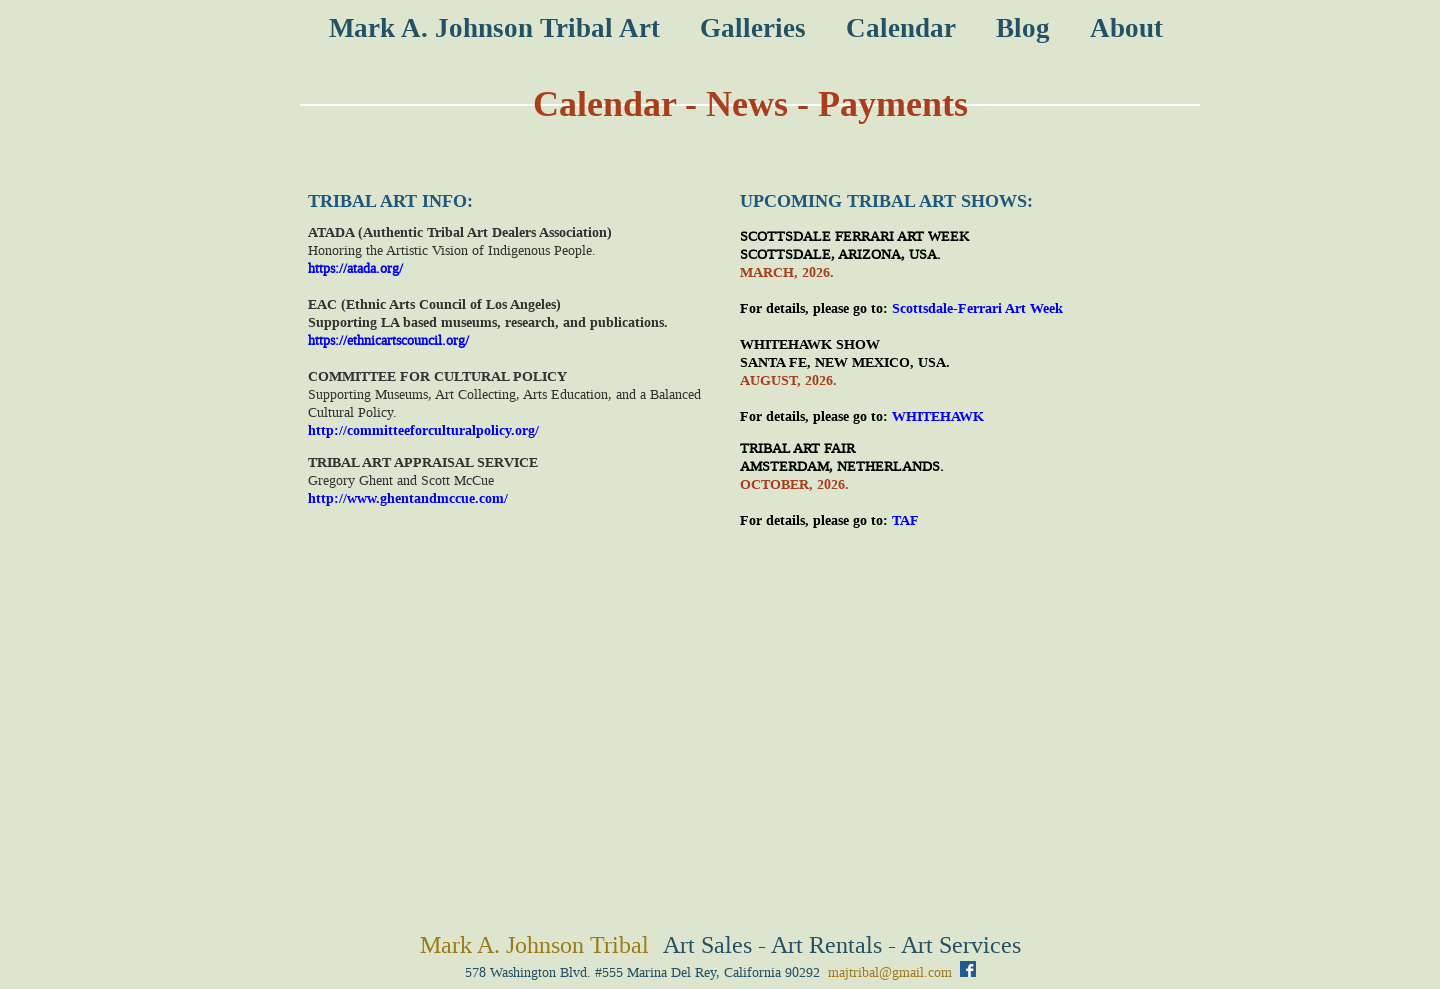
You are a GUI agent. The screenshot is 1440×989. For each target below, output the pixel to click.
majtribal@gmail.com (890, 972)
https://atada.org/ (355, 268)
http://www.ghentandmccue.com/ (408, 498)
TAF (905, 520)
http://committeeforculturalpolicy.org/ (423, 430)
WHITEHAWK (938, 416)
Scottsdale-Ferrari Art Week (977, 308)
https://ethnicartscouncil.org (386, 340)
